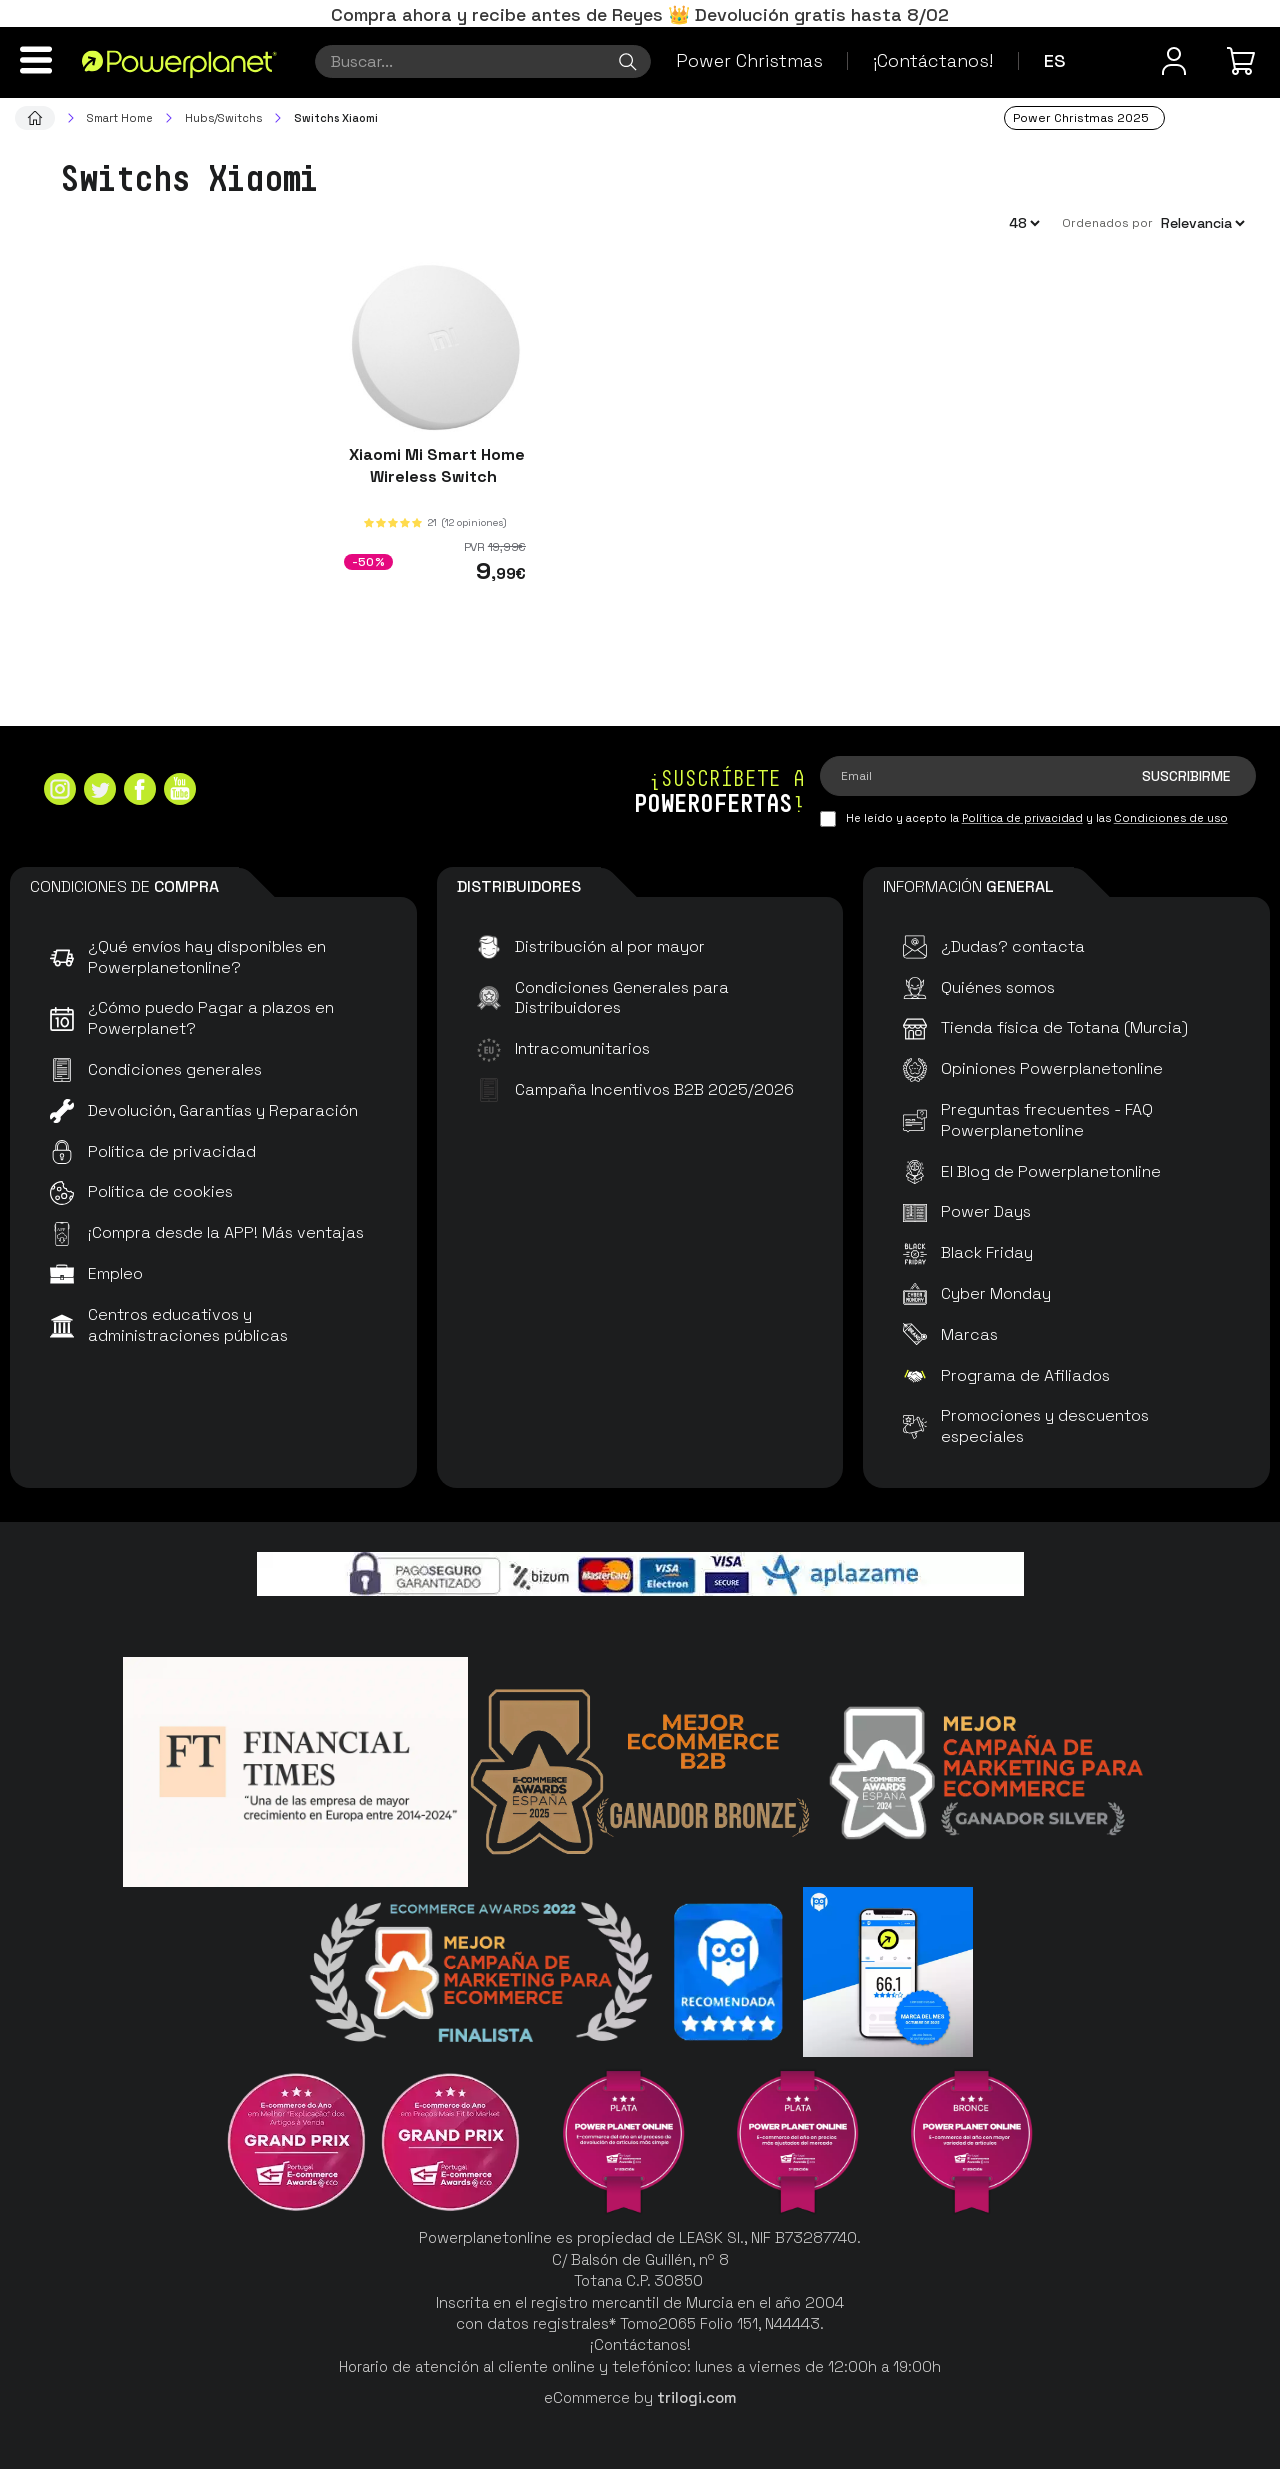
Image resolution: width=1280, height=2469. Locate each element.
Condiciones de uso (1171, 818)
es (1055, 60)
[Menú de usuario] (1174, 61)
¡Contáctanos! (933, 60)
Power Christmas (749, 60)
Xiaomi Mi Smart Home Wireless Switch (435, 465)
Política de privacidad (1022, 818)
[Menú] (36, 60)
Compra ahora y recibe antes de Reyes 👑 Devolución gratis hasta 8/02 (640, 14)
